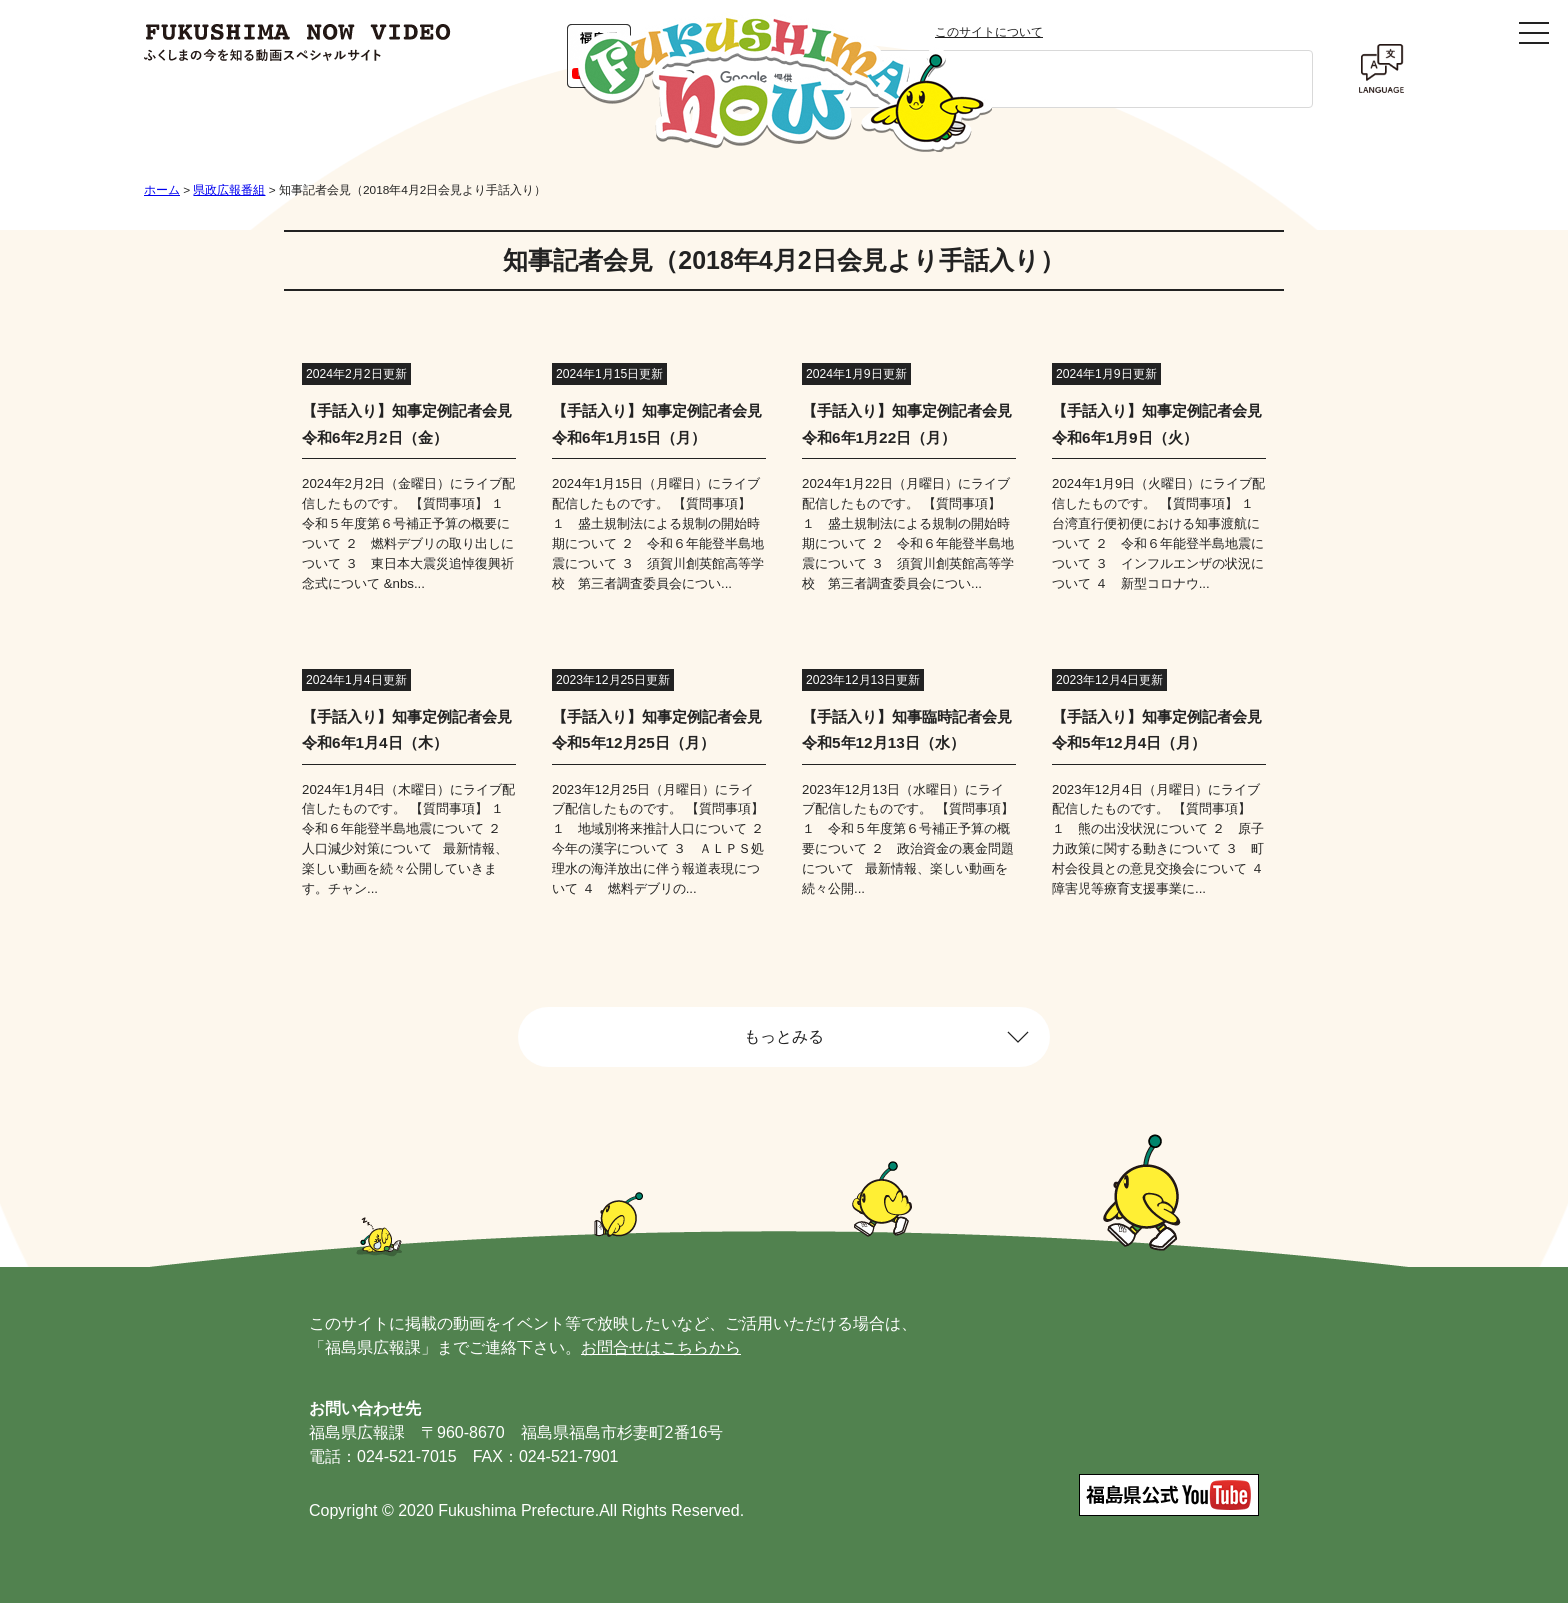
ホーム (162, 190)
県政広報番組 (229, 190)
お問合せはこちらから (661, 1347)
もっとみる (784, 1036)
